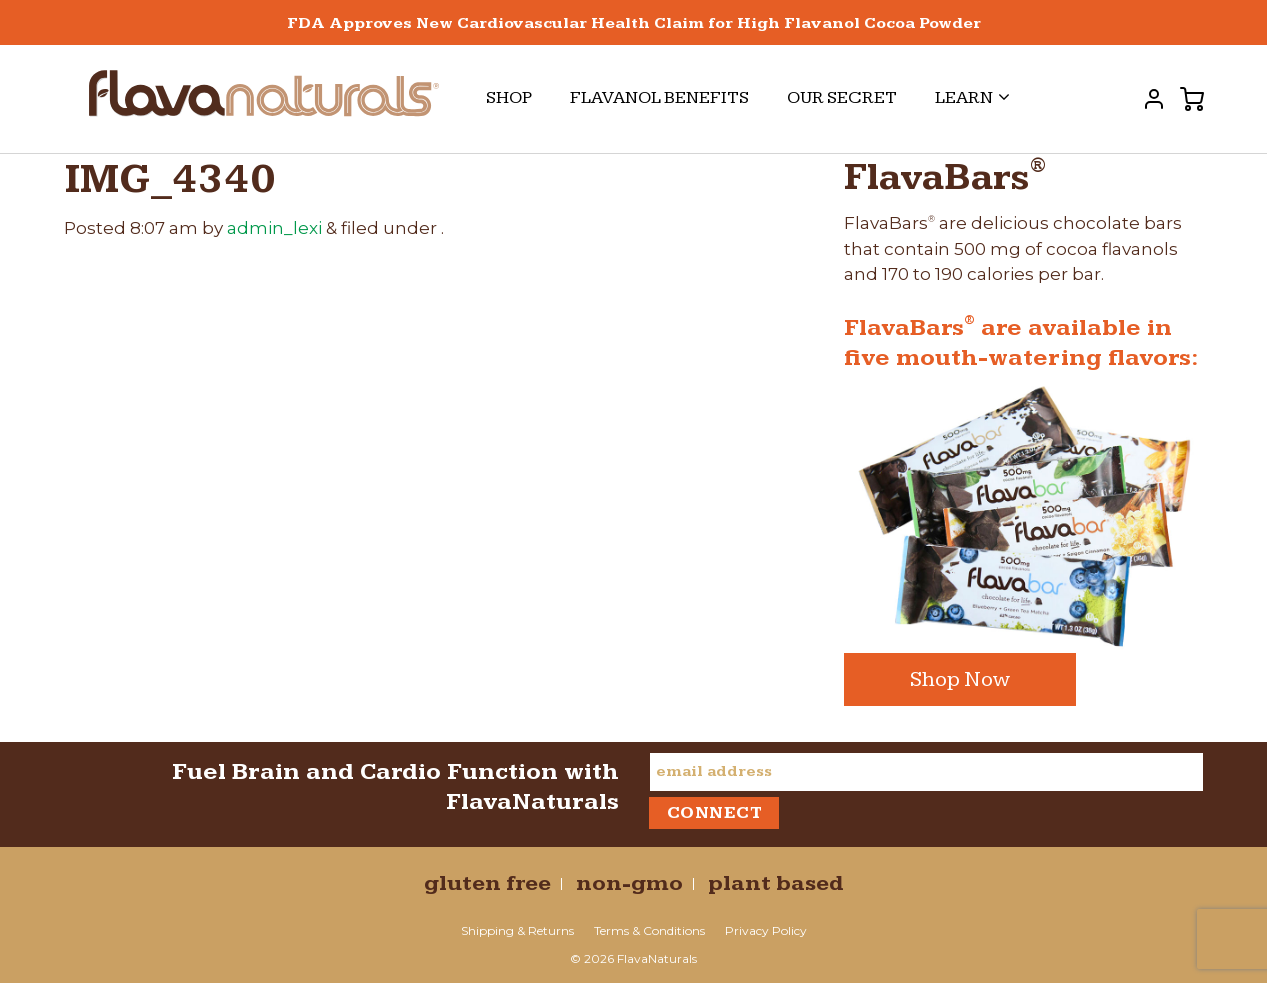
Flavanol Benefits (659, 97)
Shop (509, 97)
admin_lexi (274, 228)
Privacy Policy (766, 930)
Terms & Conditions (649, 930)
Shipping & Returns (517, 930)
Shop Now (960, 679)
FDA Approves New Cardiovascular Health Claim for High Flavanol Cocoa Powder (634, 23)
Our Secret (842, 97)
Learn (972, 97)
